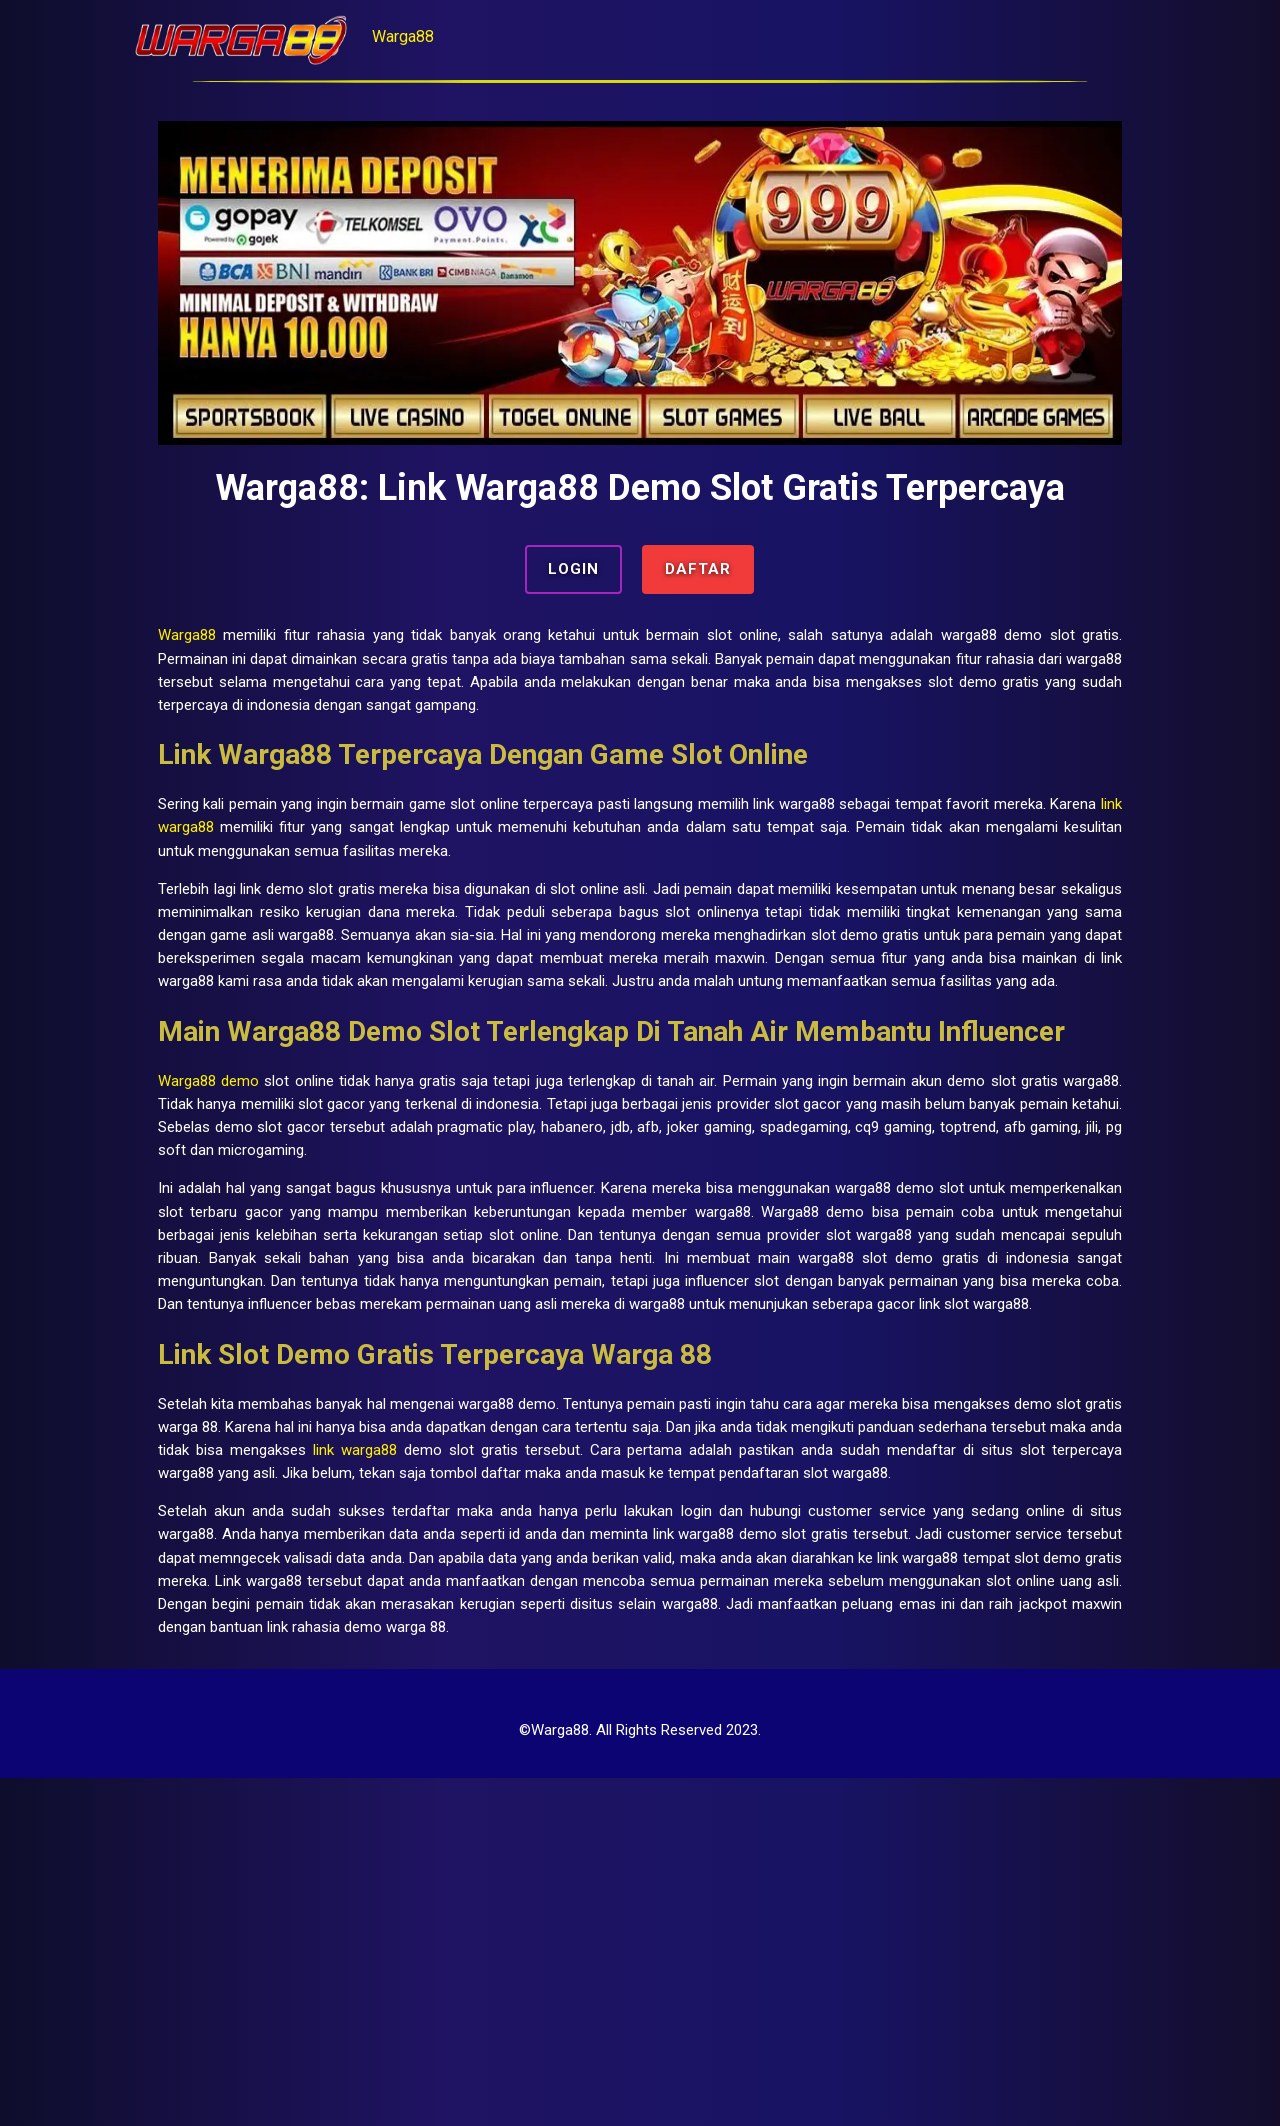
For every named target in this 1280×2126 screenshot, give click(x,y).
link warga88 (507, 875)
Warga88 (487, 36)
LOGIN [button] (572, 578)
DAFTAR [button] (700, 578)
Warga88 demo (295, 1218)
